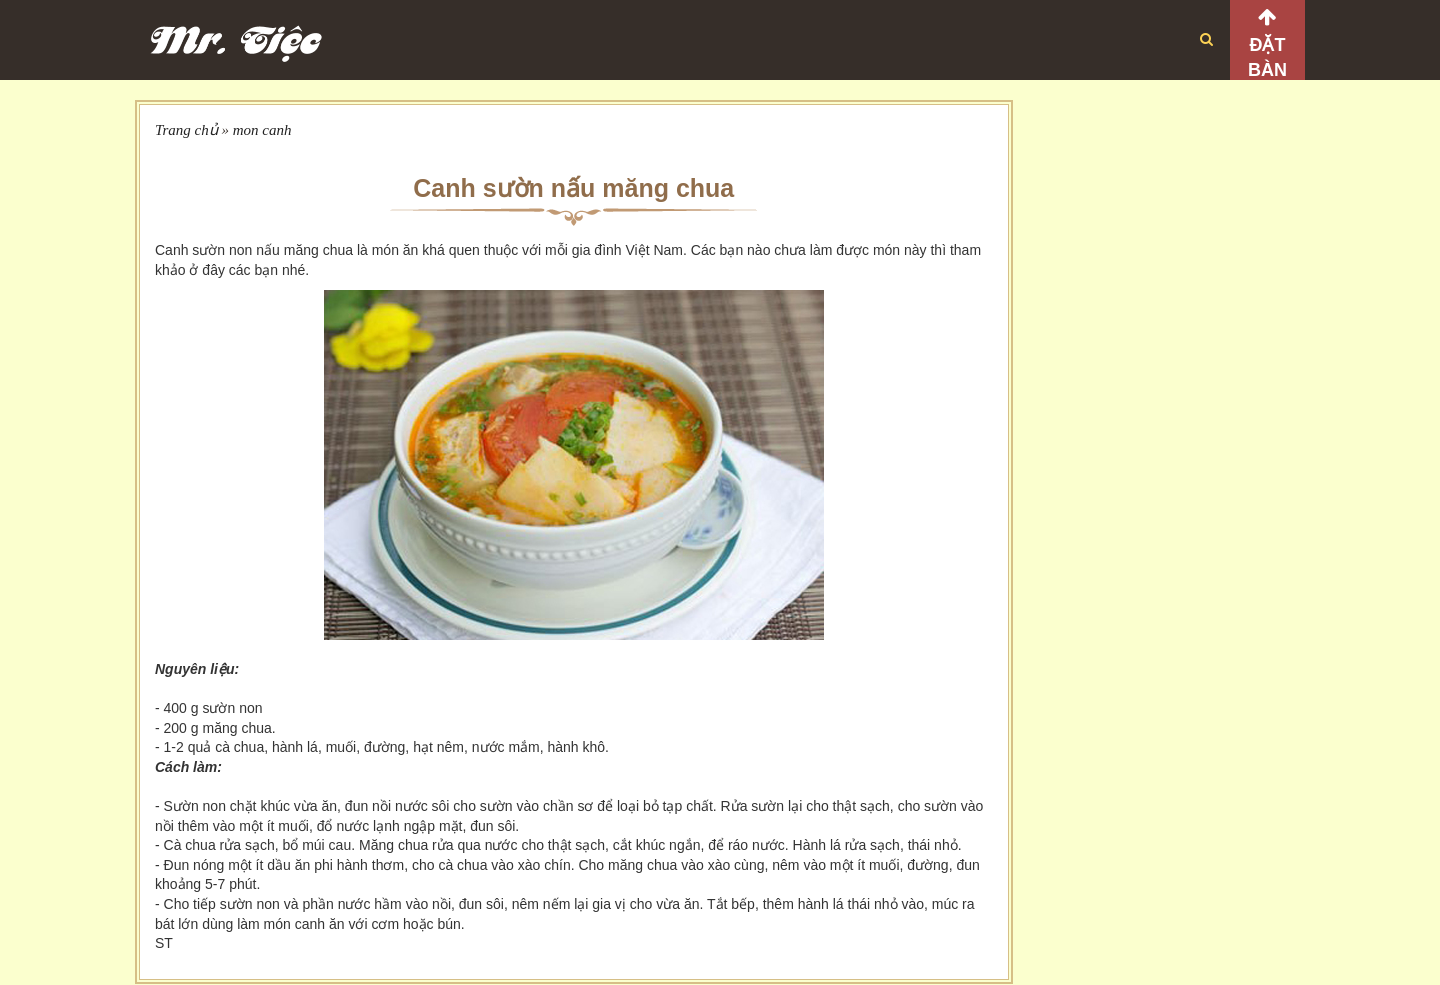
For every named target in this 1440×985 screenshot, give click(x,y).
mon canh (262, 130)
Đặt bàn (1267, 57)
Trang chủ (186, 130)
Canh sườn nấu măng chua (573, 188)
